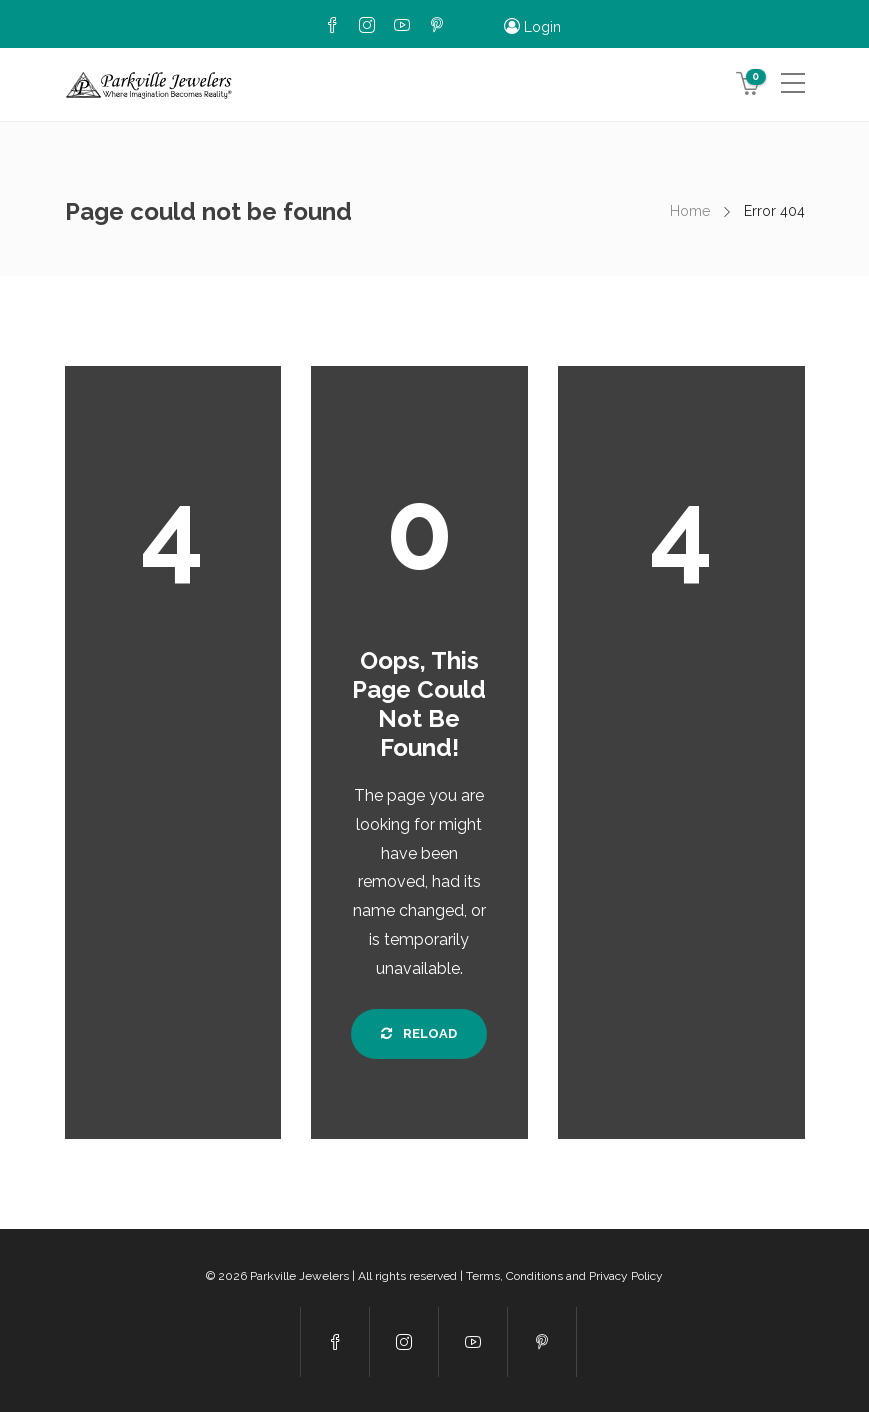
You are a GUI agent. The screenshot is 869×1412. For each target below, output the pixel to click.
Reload (419, 1033)
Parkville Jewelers (299, 1276)
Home (690, 211)
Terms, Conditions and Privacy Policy (564, 1276)
